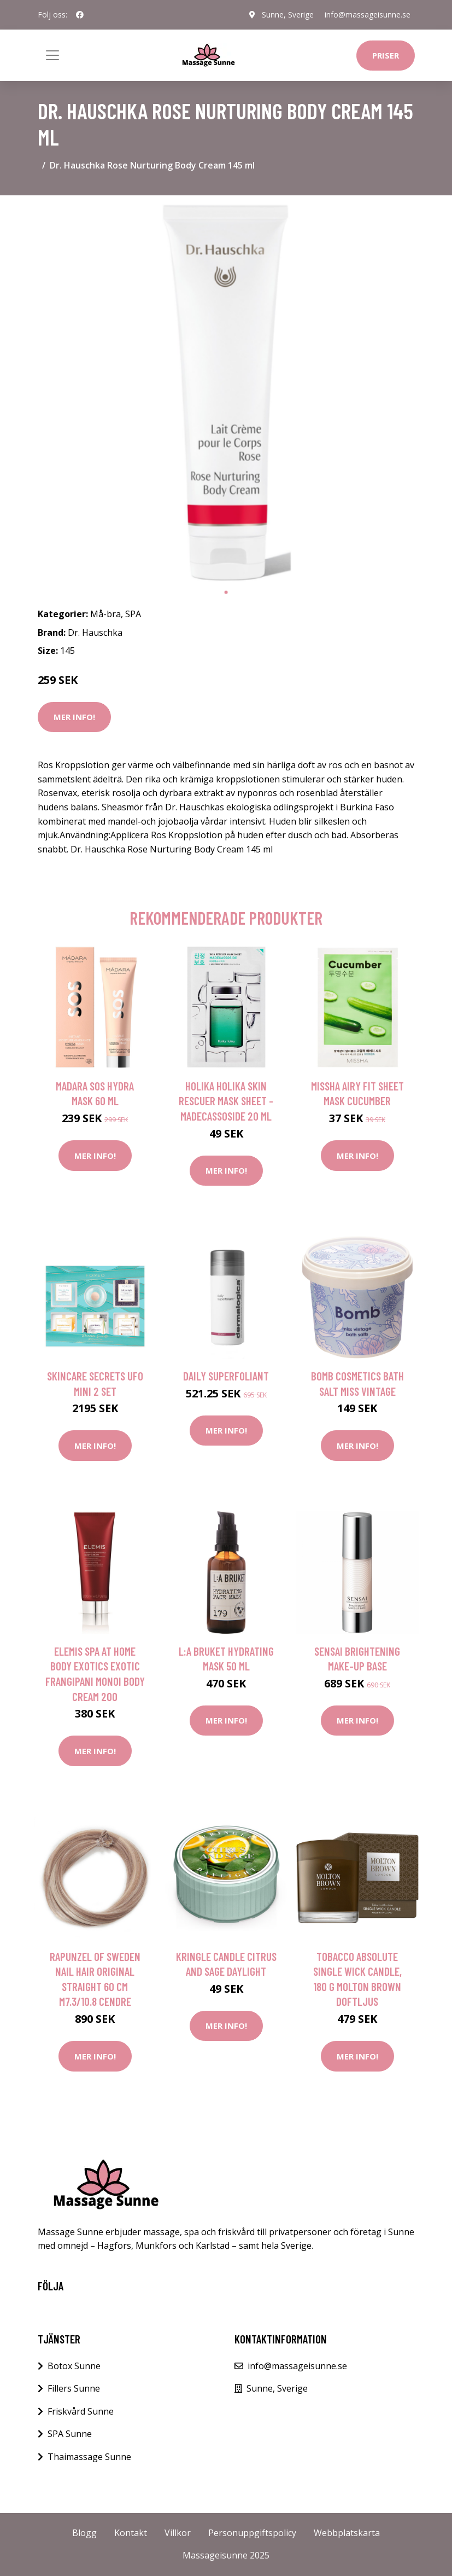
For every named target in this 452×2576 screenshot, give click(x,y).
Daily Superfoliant (226, 1376)
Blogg (84, 2533)
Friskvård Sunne (81, 2411)
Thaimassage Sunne (89, 2457)
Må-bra (105, 614)
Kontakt (130, 2533)
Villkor (178, 2533)
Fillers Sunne (74, 2388)
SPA (133, 614)
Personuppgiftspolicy (252, 2533)
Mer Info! (74, 716)
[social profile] (80, 14)
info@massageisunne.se (367, 14)
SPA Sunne (70, 2434)
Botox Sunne (74, 2366)
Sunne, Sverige (288, 14)
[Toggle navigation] (52, 55)
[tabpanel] (226, 393)
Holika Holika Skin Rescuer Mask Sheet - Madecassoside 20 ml (226, 1101)
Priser (385, 55)
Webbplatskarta (347, 2533)
